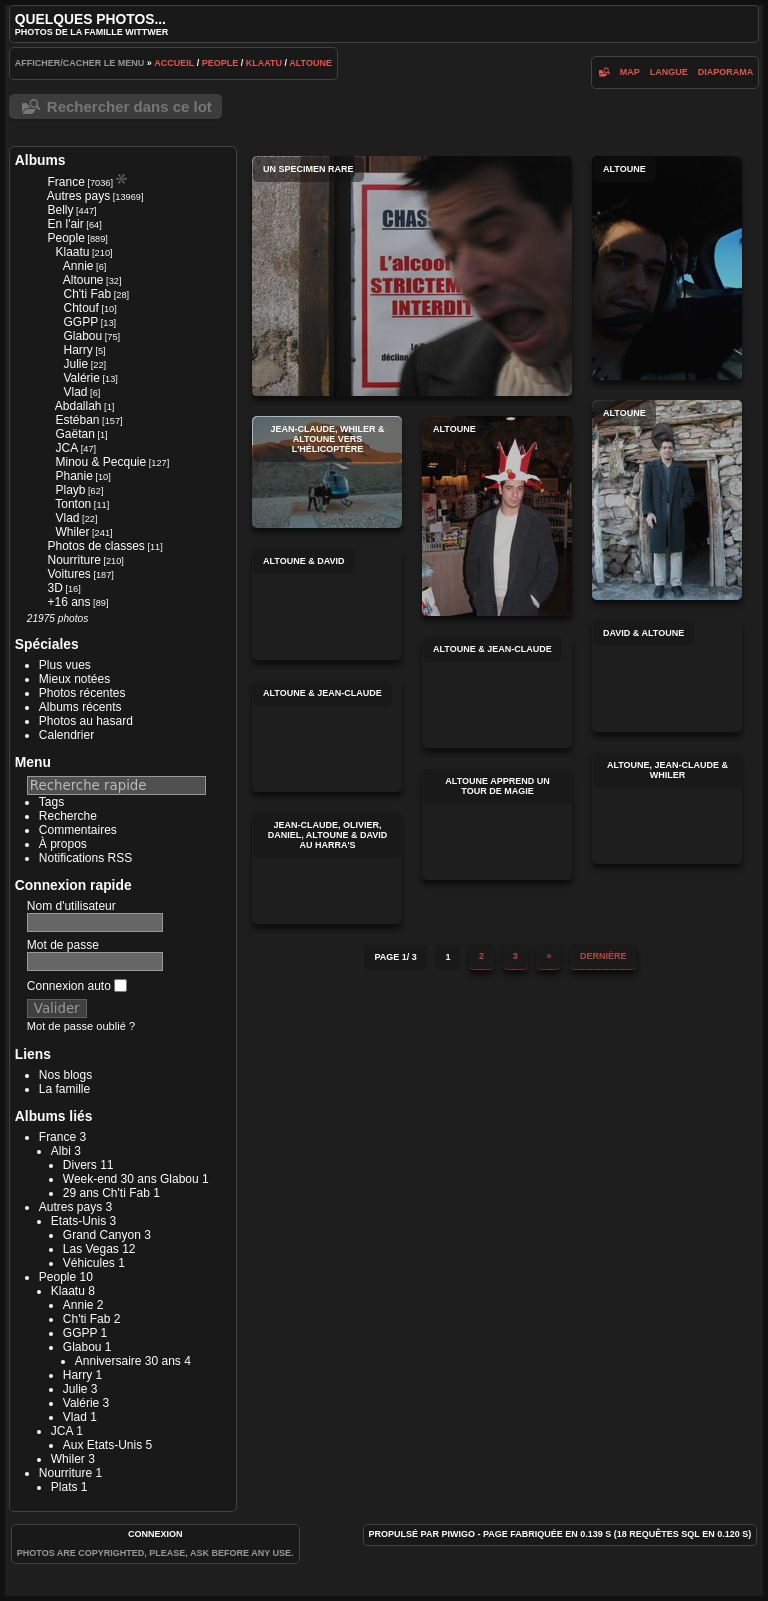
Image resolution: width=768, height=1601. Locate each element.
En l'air (65, 224)
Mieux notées (74, 679)
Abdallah (78, 406)
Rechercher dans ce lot (129, 106)
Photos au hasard (86, 721)
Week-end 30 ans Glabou (131, 1179)
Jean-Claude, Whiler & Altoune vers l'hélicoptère (327, 472)
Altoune (310, 63)
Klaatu (264, 63)
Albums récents (80, 707)
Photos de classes (95, 546)
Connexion (155, 1534)
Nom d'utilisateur (71, 906)
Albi (61, 1151)
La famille (64, 1089)
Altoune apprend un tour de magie (497, 824)
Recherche (68, 816)
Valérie (81, 378)
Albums (40, 160)
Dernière (603, 956)
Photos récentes (82, 693)
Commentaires (78, 830)
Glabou (82, 336)
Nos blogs (65, 1075)
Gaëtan (74, 434)
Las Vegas (91, 1249)
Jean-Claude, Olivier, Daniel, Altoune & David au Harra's (327, 868)
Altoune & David (327, 604)
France (65, 182)
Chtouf (80, 308)
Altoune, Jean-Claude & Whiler (667, 808)
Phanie (73, 476)
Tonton (73, 504)
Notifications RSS (85, 858)
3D (54, 588)
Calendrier (66, 735)
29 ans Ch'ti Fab (106, 1193)
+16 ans (68, 602)
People (220, 63)
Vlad (75, 392)
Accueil (174, 63)
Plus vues (65, 665)
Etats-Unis (78, 1221)
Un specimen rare (412, 276)
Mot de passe (63, 945)
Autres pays (78, 196)
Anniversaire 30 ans (128, 1361)
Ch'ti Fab (87, 294)
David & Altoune (667, 676)
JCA (66, 448)
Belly (60, 210)
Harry (77, 350)
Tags (51, 802)
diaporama (726, 72)
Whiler (72, 532)
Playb (70, 490)
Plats (64, 1487)
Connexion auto (77, 986)
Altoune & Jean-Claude (497, 692)
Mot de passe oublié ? (81, 1026)
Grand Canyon (102, 1235)
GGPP (80, 322)
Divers (80, 1165)
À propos (63, 844)
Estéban (77, 420)
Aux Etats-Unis (102, 1445)
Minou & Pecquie (100, 462)
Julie (75, 364)
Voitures (68, 574)
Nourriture (73, 560)
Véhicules (89, 1263)
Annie (78, 266)
